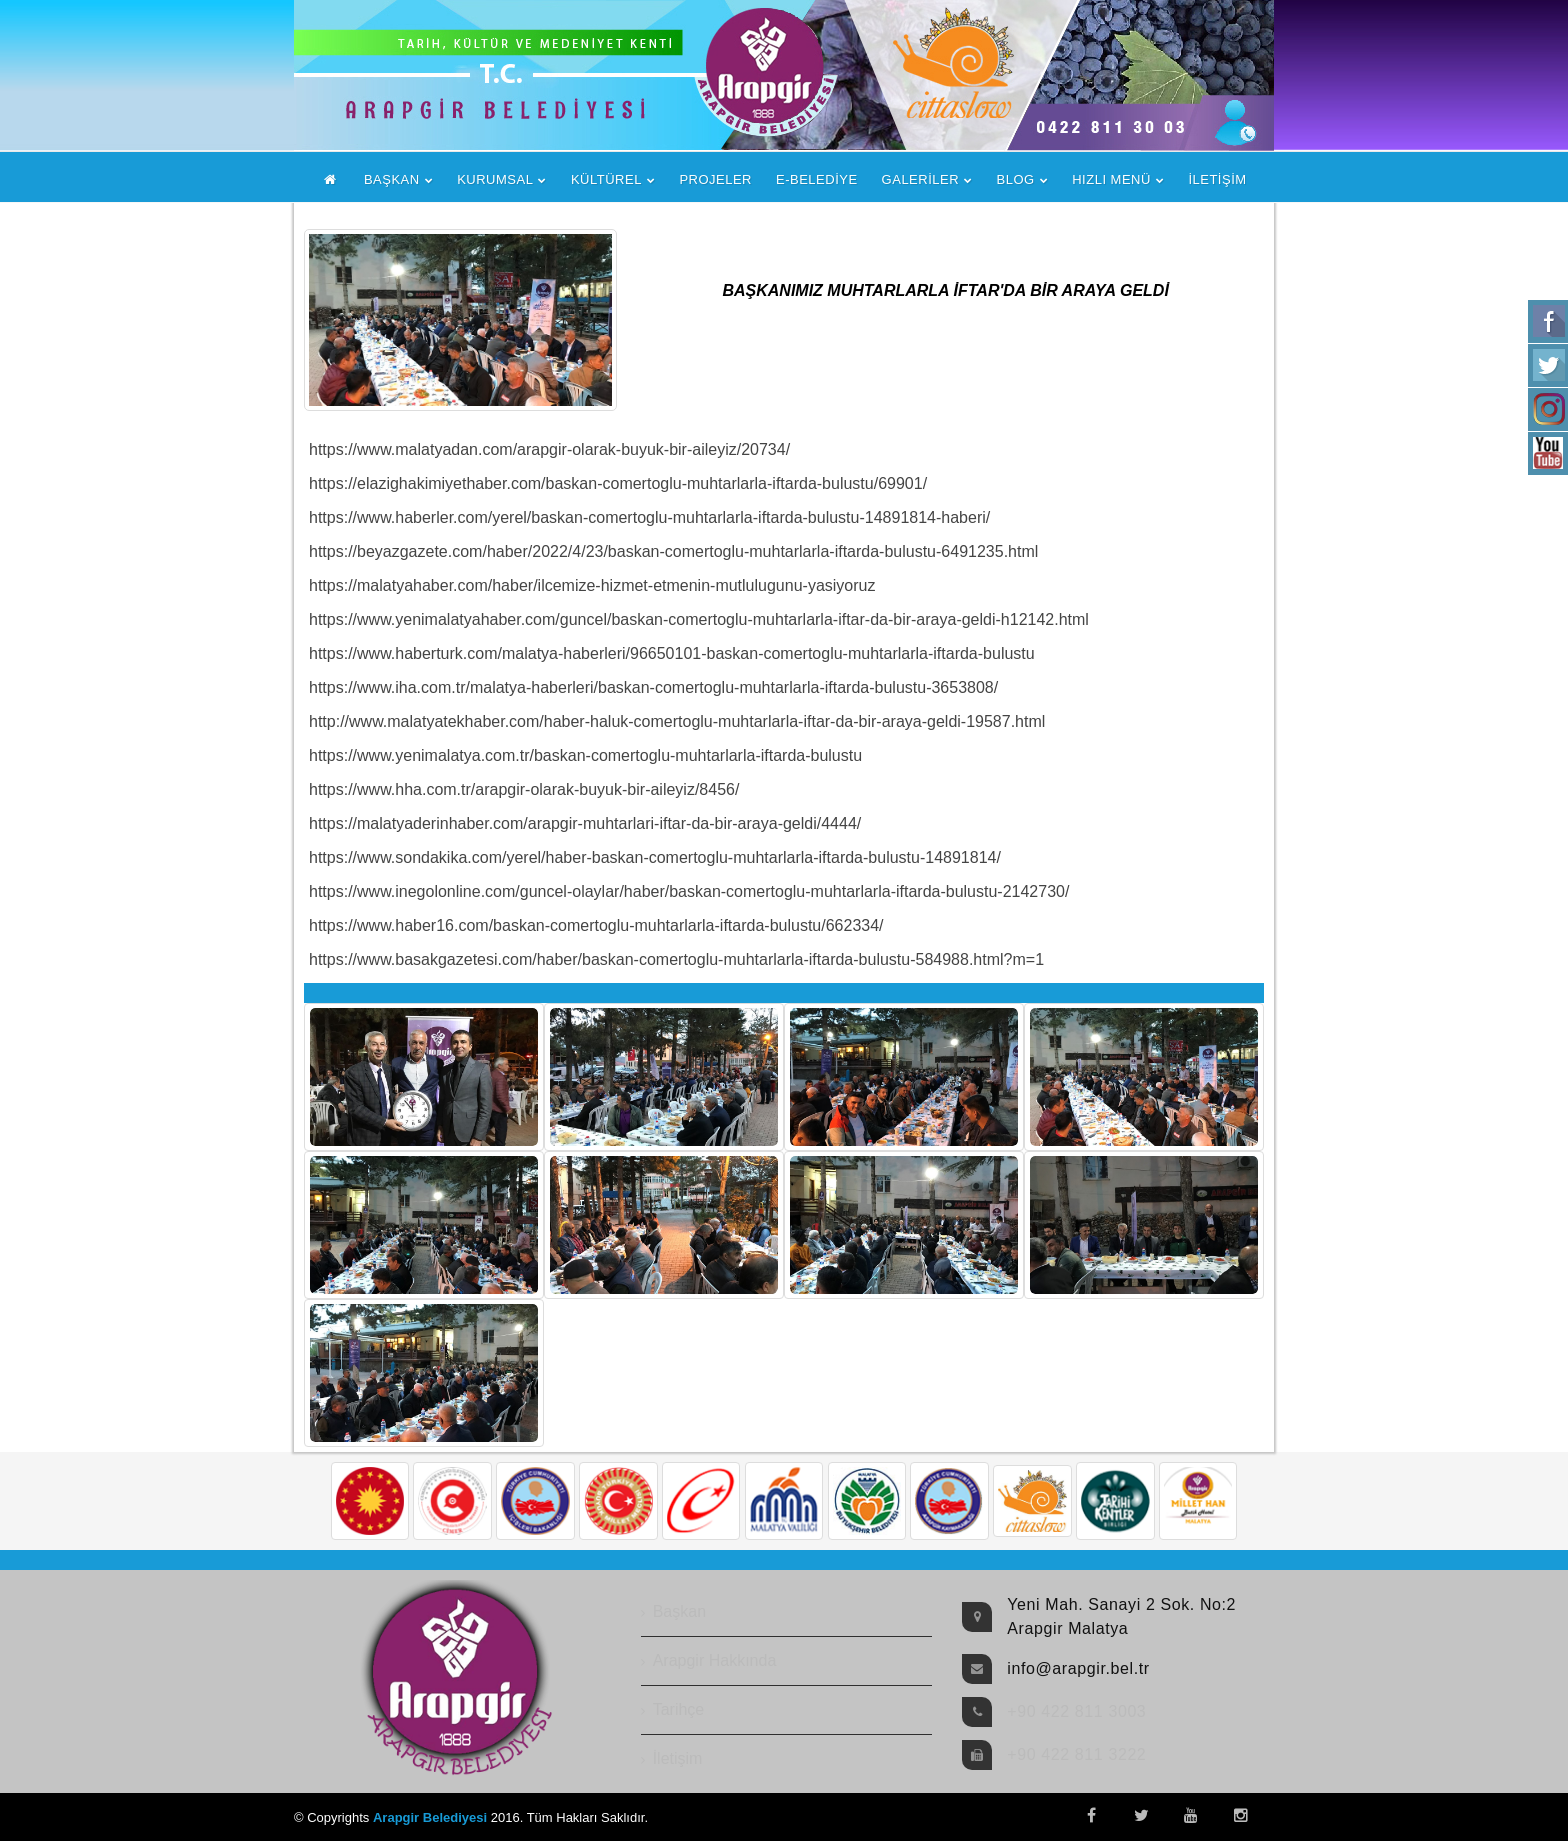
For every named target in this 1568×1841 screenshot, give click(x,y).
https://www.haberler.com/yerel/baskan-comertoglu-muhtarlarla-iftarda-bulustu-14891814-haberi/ (649, 517)
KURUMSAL (495, 179)
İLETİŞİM (1217, 179)
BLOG (1016, 179)
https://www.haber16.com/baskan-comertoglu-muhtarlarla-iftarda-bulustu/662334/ (596, 925)
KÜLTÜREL (606, 179)
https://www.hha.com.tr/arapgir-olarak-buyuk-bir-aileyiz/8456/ (524, 789)
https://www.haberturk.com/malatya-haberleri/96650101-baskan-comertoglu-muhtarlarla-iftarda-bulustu (672, 653)
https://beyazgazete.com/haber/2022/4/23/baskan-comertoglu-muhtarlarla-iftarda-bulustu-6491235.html (673, 551)
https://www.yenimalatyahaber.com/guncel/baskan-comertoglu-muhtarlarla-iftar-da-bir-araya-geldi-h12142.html (699, 619)
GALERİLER (920, 179)
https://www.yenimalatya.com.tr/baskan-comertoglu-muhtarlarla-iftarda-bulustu (585, 755)
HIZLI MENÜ (1111, 179)
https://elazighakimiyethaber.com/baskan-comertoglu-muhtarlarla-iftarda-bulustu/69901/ (618, 483)
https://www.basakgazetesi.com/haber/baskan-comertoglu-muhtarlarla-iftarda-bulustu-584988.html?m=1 (676, 959)
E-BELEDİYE (817, 179)
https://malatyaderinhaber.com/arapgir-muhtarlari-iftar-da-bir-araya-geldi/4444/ (585, 823)
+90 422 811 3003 (1076, 1711)
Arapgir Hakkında (715, 1660)
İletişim (678, 1758)
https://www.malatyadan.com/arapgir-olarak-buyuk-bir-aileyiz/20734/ (549, 449)
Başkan (679, 1611)
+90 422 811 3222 (1076, 1754)
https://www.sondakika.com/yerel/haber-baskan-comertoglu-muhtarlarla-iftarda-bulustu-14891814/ (655, 857)
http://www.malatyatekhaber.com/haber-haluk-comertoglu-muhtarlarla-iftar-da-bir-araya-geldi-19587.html (677, 721)
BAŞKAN (392, 179)
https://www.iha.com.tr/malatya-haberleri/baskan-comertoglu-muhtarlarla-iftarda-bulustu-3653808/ (653, 687)
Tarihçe (679, 1709)
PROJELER (715, 179)
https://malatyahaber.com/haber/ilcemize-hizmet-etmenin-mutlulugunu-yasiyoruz (592, 585)
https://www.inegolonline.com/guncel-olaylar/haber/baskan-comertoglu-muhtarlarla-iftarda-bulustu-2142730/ (689, 891)
